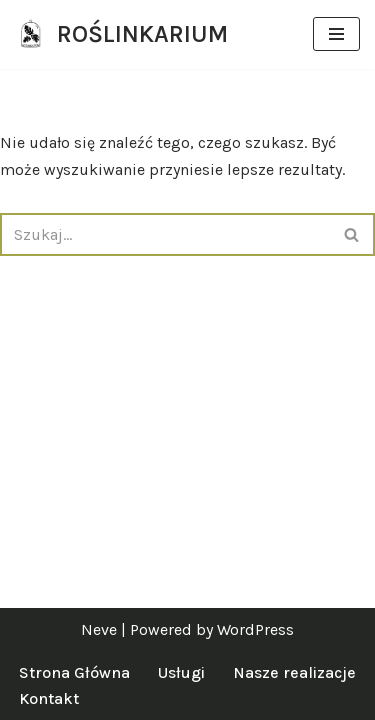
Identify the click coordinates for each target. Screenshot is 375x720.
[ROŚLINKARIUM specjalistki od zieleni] (121, 34)
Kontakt (49, 698)
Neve (99, 629)
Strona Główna (74, 672)
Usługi (181, 672)
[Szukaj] (165, 234)
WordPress (255, 629)
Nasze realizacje (294, 672)
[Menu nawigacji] (336, 34)
